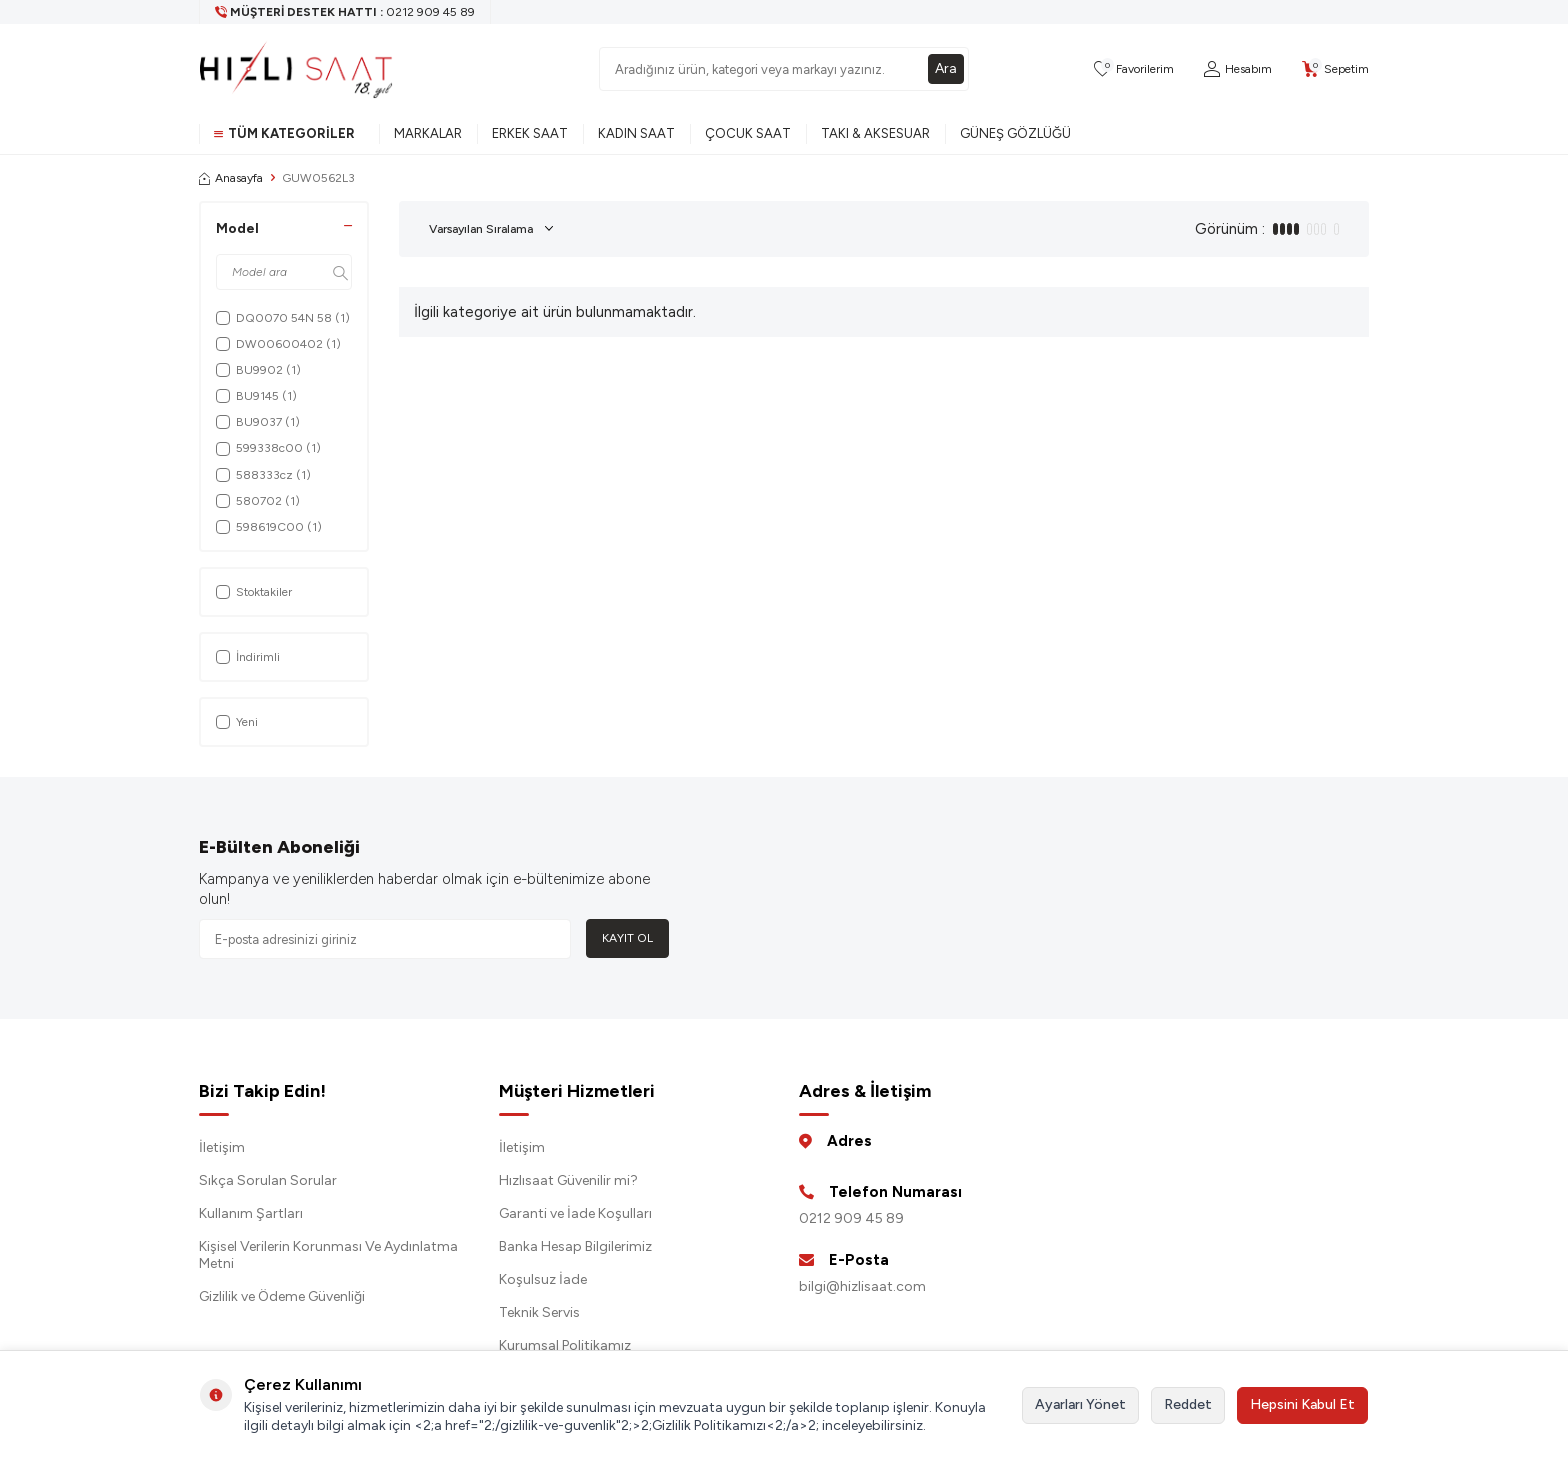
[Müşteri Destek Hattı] (345, 12)
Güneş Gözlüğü (1015, 133)
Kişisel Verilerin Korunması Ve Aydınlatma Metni (328, 1255)
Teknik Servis (539, 1312)
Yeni (237, 722)
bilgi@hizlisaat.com (862, 1286)
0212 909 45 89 (851, 1218)
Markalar (428, 133)
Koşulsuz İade (543, 1279)
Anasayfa (231, 178)
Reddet (1188, 1404)
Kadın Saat (636, 133)
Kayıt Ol (627, 938)
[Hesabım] (1238, 69)
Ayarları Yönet (1080, 1404)
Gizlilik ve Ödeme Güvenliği (282, 1296)
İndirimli (248, 657)
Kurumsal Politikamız (565, 1345)
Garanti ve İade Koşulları (575, 1213)
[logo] (296, 69)
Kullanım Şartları (251, 1213)
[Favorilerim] (1134, 69)
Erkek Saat (530, 133)
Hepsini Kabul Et (1302, 1404)
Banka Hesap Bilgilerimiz (575, 1246)
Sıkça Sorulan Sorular (268, 1180)
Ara (946, 68)
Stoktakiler (254, 592)
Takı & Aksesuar (875, 133)
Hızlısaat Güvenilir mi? (568, 1180)
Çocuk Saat (748, 133)
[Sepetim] (1335, 69)
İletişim (222, 1147)
